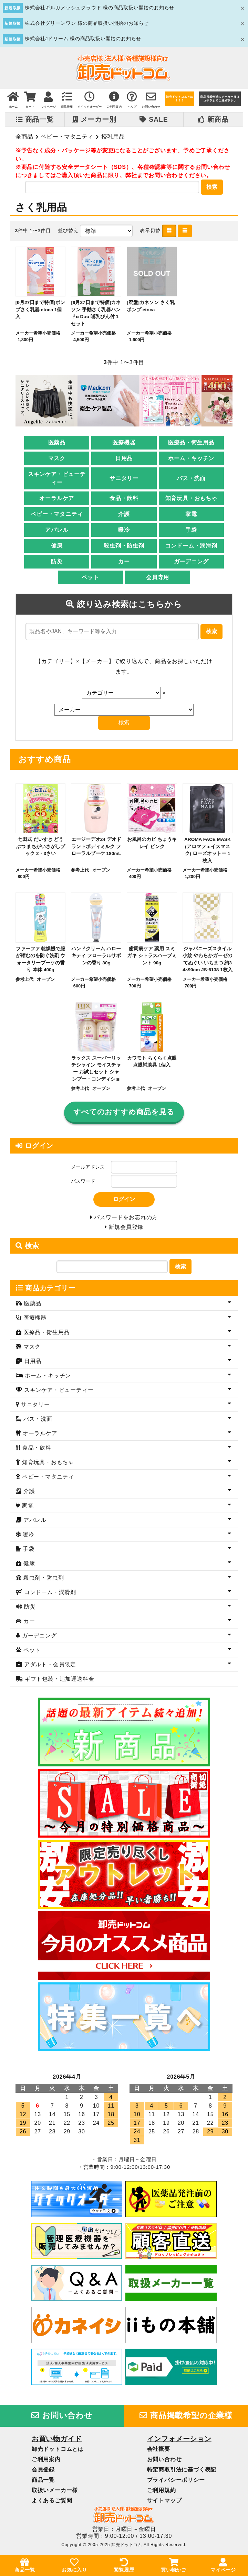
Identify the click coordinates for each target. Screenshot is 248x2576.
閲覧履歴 (124, 2565)
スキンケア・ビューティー (57, 479)
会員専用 (157, 578)
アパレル (56, 531)
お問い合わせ (62, 2419)
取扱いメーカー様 (55, 2493)
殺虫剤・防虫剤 (124, 547)
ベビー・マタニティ (67, 136)
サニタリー (124, 479)
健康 (57, 547)
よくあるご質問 (52, 2504)
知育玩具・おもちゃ (191, 499)
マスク (56, 459)
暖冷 (124, 531)
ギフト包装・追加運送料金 (58, 1682)
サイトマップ (164, 2504)
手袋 (191, 531)
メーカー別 (94, 119)
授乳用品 (113, 136)
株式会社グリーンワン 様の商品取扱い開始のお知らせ (87, 23)
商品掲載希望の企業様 (186, 2419)
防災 (57, 562)
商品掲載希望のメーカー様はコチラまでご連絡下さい (219, 98)
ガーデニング (191, 562)
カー (124, 562)
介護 (124, 515)
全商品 (24, 136)
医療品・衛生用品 (191, 443)
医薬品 (56, 443)
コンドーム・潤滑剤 (191, 547)
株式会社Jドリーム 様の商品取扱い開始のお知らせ (83, 38)
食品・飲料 (124, 499)
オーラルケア (56, 499)
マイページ (223, 2565)
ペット (90, 578)
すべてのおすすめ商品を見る (124, 1113)
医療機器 (123, 443)
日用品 (124, 459)
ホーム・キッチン (191, 459)
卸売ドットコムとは (58, 2452)
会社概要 (158, 2452)
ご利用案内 (46, 2462)
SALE (154, 119)
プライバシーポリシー (176, 2483)
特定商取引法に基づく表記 (182, 2473)
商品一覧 (35, 119)
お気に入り (74, 2565)
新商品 (213, 119)
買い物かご (173, 2565)
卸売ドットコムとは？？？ (179, 98)
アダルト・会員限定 (49, 1667)
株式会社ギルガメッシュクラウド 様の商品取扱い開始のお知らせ (99, 7)
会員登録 (43, 2473)
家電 (191, 515)
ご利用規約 (161, 2493)
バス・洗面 (191, 479)
